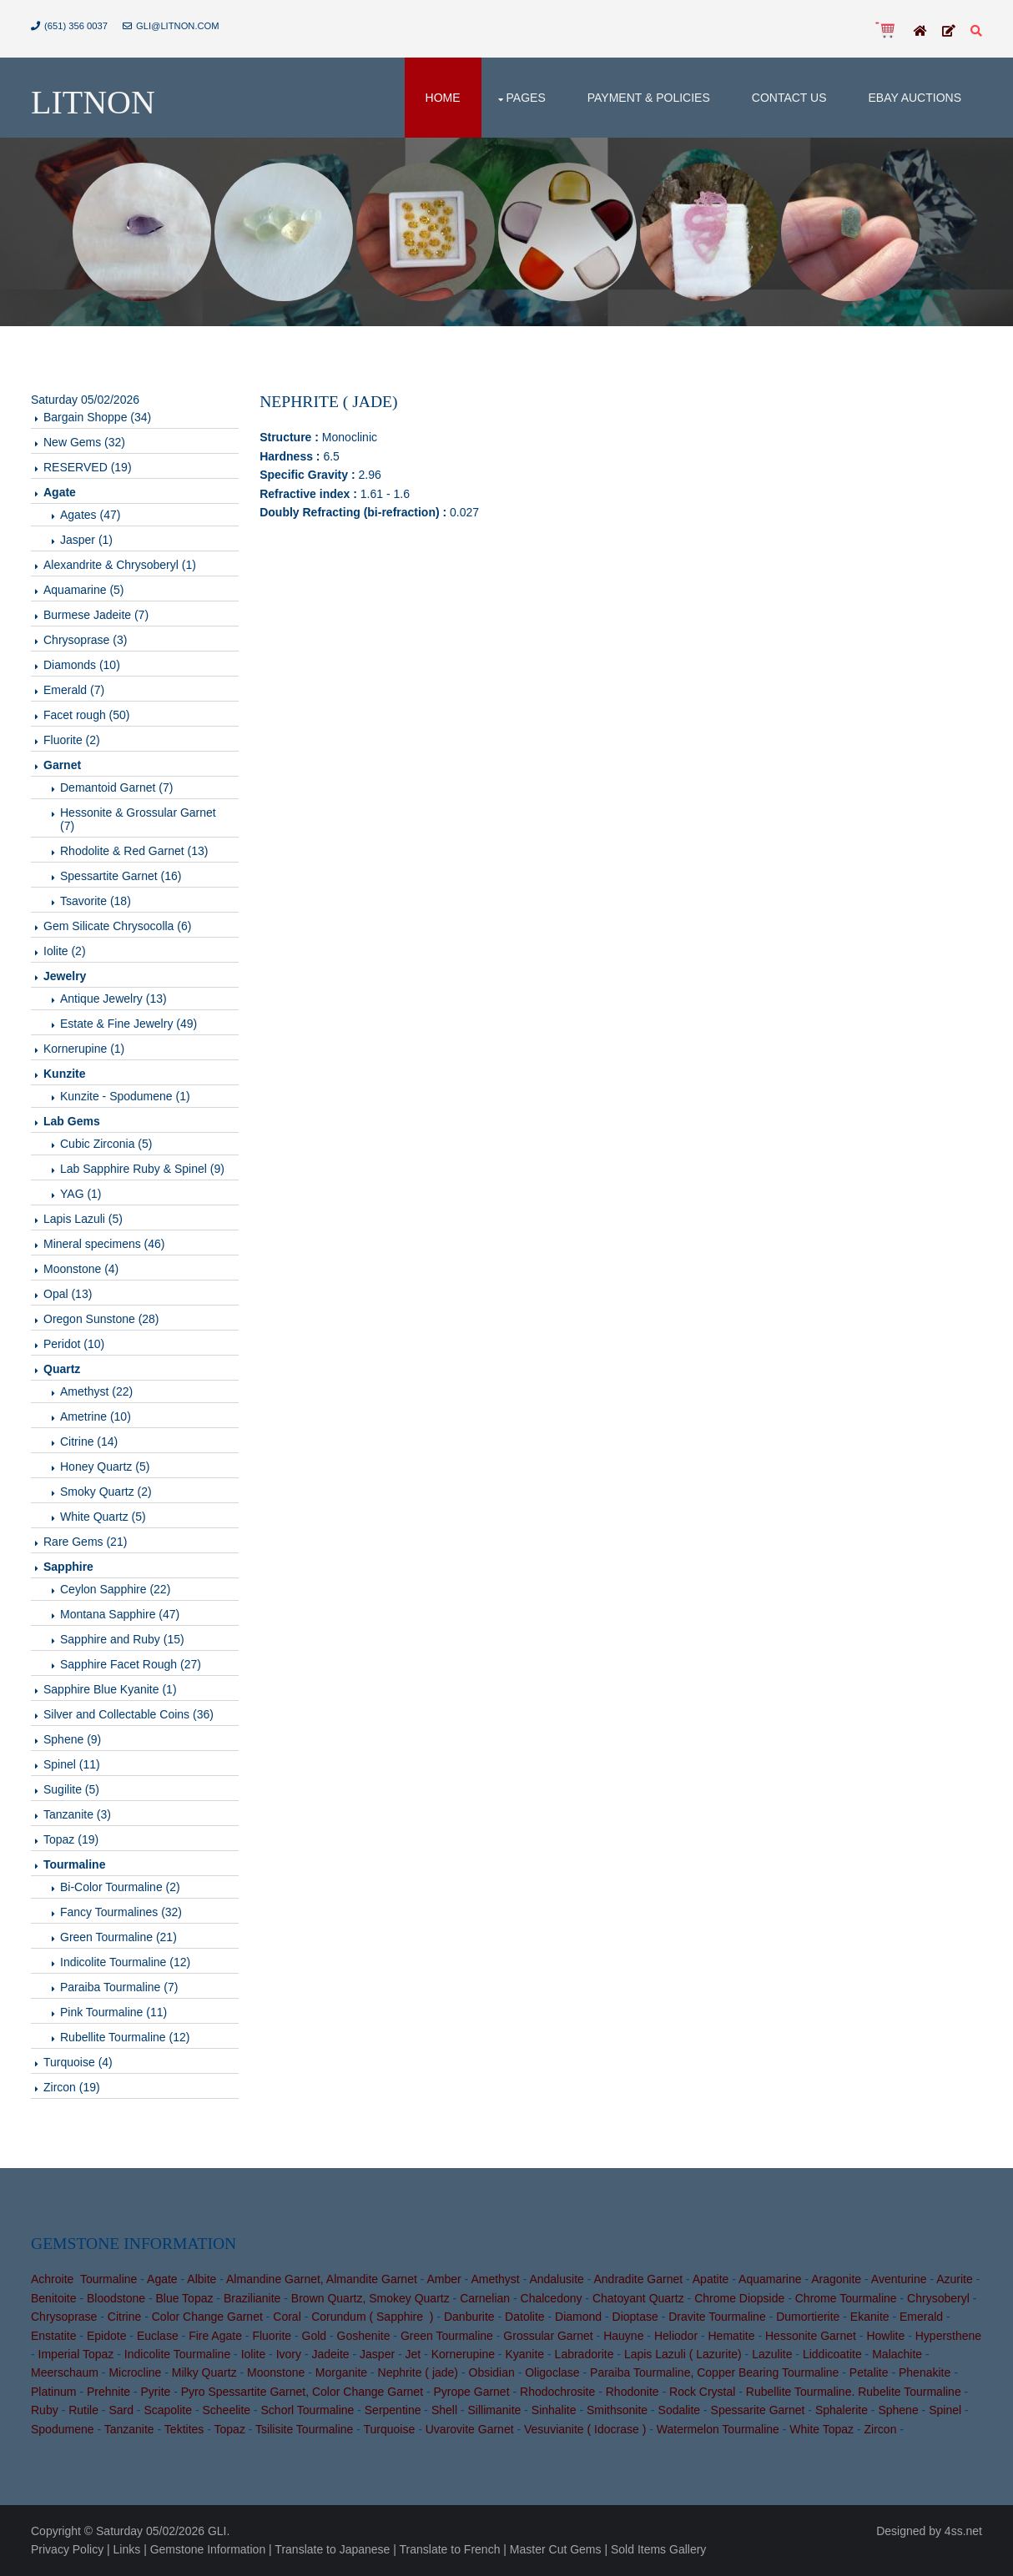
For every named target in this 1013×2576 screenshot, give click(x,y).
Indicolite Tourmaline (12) (125, 1962)
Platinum (53, 2391)
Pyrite (156, 2391)
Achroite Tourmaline (84, 2279)
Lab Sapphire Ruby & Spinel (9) (142, 1168)
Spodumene (62, 2429)
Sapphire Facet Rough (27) (130, 1664)
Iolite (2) (64, 951)
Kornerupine (463, 2354)
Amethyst (495, 2279)
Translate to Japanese (332, 2549)
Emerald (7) (73, 690)
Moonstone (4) (80, 1268)
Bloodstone (116, 2298)
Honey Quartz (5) (104, 1466)
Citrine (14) (89, 1441)
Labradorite (584, 2354)
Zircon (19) (71, 2087)
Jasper (377, 2354)
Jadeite (330, 2354)
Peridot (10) (73, 1344)
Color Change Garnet (207, 2316)
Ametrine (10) (95, 1416)
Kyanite (524, 2354)
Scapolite (168, 2410)
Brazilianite (252, 2298)
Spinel (945, 2410)
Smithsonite (617, 2410)
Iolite (253, 2354)
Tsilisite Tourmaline (304, 2429)
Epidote (106, 2335)
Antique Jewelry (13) (113, 998)
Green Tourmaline (447, 2335)
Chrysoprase (64, 2316)
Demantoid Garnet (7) (116, 787)
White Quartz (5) (103, 1516)
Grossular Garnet (547, 2335)
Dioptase (635, 2316)
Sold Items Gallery (658, 2549)
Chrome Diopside (739, 2298)
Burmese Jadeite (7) (96, 614)
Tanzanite (129, 2429)
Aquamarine (770, 2279)
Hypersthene (948, 2335)
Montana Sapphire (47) (119, 1614)
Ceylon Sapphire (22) (115, 1589)
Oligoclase (552, 2372)
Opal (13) (67, 1294)
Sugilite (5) (71, 1789)
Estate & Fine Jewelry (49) (128, 1023)
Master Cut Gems (556, 2549)
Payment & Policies (648, 97)
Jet (413, 2354)
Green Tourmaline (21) (118, 1937)
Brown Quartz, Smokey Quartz (370, 2298)
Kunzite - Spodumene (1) (125, 1096)
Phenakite (924, 2372)
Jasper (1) (86, 539)
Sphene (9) (72, 1739)
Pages (526, 97)
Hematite (731, 2335)
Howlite (885, 2335)
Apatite (711, 2279)
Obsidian (492, 2372)
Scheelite (226, 2410)
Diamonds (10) (81, 665)
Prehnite (108, 2391)
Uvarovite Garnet (470, 2429)
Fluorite (271, 2335)
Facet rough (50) (86, 715)
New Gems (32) (84, 442)
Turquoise (390, 2429)
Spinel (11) (71, 1764)
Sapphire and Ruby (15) (122, 1639)
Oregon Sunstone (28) (101, 1319)
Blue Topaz (184, 2298)
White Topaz (821, 2429)
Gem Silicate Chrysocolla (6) (117, 926)
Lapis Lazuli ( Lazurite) (683, 2354)
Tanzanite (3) (77, 1814)
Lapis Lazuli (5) (83, 1218)
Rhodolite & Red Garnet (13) (134, 851)
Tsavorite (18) (95, 901)
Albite (201, 2279)
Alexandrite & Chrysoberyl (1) (119, 564)
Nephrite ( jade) (418, 2372)
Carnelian (485, 2298)
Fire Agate (215, 2335)
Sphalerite (841, 2410)
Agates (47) (90, 514)
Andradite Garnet (638, 2279)
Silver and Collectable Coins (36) (128, 1714)
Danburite (469, 2316)
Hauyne (623, 2335)
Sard (121, 2410)
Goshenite (364, 2335)
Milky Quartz (204, 2372)
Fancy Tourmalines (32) (121, 1912)
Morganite (341, 2372)
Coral (286, 2316)
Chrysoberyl (938, 2298)
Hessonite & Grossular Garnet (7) (138, 819)
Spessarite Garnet (758, 2410)
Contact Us (789, 97)
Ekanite (870, 2316)
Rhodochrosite (557, 2391)
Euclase (158, 2335)
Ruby (44, 2410)
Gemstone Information (208, 2549)
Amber (443, 2279)
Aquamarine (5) (83, 589)
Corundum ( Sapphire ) (372, 2316)
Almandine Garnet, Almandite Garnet (321, 2279)
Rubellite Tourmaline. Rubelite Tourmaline (853, 2391)
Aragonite (836, 2279)
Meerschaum (64, 2372)
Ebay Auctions (914, 97)
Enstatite (53, 2335)
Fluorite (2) (71, 740)
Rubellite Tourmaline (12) (124, 2037)
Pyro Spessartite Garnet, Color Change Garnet (302, 2391)
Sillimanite (495, 2410)
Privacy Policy (67, 2549)
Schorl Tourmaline (308, 2410)
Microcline (134, 2372)
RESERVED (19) (87, 467)
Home (443, 97)
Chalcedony (551, 2298)
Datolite (524, 2316)
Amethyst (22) (96, 1391)
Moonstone (276, 2372)
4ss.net (963, 2531)
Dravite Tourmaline (716, 2316)
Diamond (578, 2316)
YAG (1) (81, 1193)
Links (127, 2549)
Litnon (93, 102)
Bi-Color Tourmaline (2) (120, 1887)
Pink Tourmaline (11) (113, 2012)
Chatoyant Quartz (638, 2298)
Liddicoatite (832, 2354)
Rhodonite (632, 2391)
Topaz (229, 2429)
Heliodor (676, 2335)
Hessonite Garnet (810, 2335)
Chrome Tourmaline (846, 2298)
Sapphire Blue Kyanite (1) (110, 1689)
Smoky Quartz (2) (106, 1491)
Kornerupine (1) (83, 1048)
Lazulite (772, 2354)
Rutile (83, 2410)
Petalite (869, 2372)
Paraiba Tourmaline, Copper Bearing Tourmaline (714, 2372)
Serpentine (393, 2410)
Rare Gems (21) (85, 1541)
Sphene (898, 2410)
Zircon (880, 2429)
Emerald (921, 2316)
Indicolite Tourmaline (177, 2354)
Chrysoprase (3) (85, 640)
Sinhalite (554, 2410)
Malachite (897, 2354)
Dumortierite (807, 2316)
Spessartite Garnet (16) (121, 876)
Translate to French (450, 2549)
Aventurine (899, 2279)
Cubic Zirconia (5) (106, 1143)
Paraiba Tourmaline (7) (119, 1987)
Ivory (288, 2354)
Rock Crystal (702, 2391)
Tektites (184, 2429)
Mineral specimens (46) (104, 1243)
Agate (162, 2279)
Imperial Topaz (76, 2354)
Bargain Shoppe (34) (97, 417)
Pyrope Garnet (472, 2391)
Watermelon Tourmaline (718, 2429)
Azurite (954, 2279)
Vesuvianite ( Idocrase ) (585, 2429)
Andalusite (556, 2279)
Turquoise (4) (78, 2062)
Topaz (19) (70, 1839)
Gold (314, 2335)
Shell (444, 2410)
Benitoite (53, 2298)
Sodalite (679, 2410)
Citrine (124, 2316)
